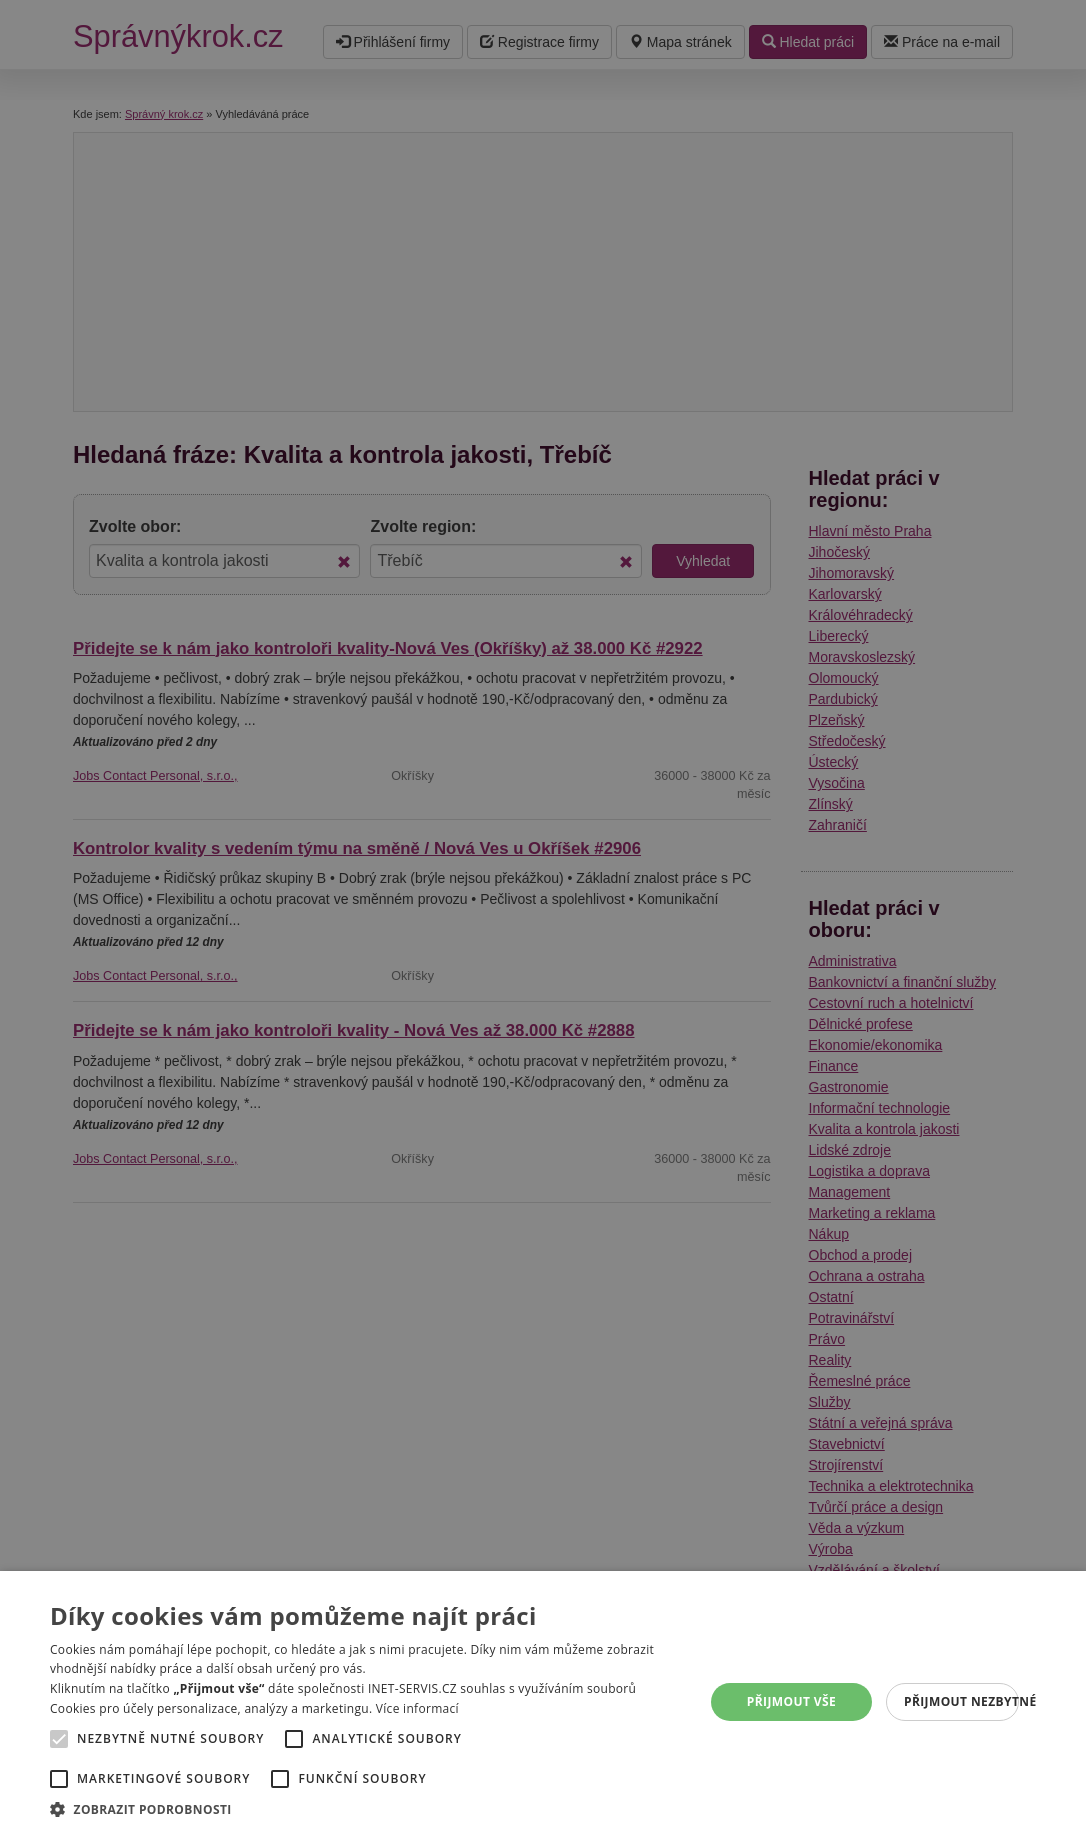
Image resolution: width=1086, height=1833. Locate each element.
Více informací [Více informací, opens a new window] (417, 1708)
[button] (367, 1808)
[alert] (543, 916)
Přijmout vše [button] (791, 1701)
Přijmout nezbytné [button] (961, 1701)
